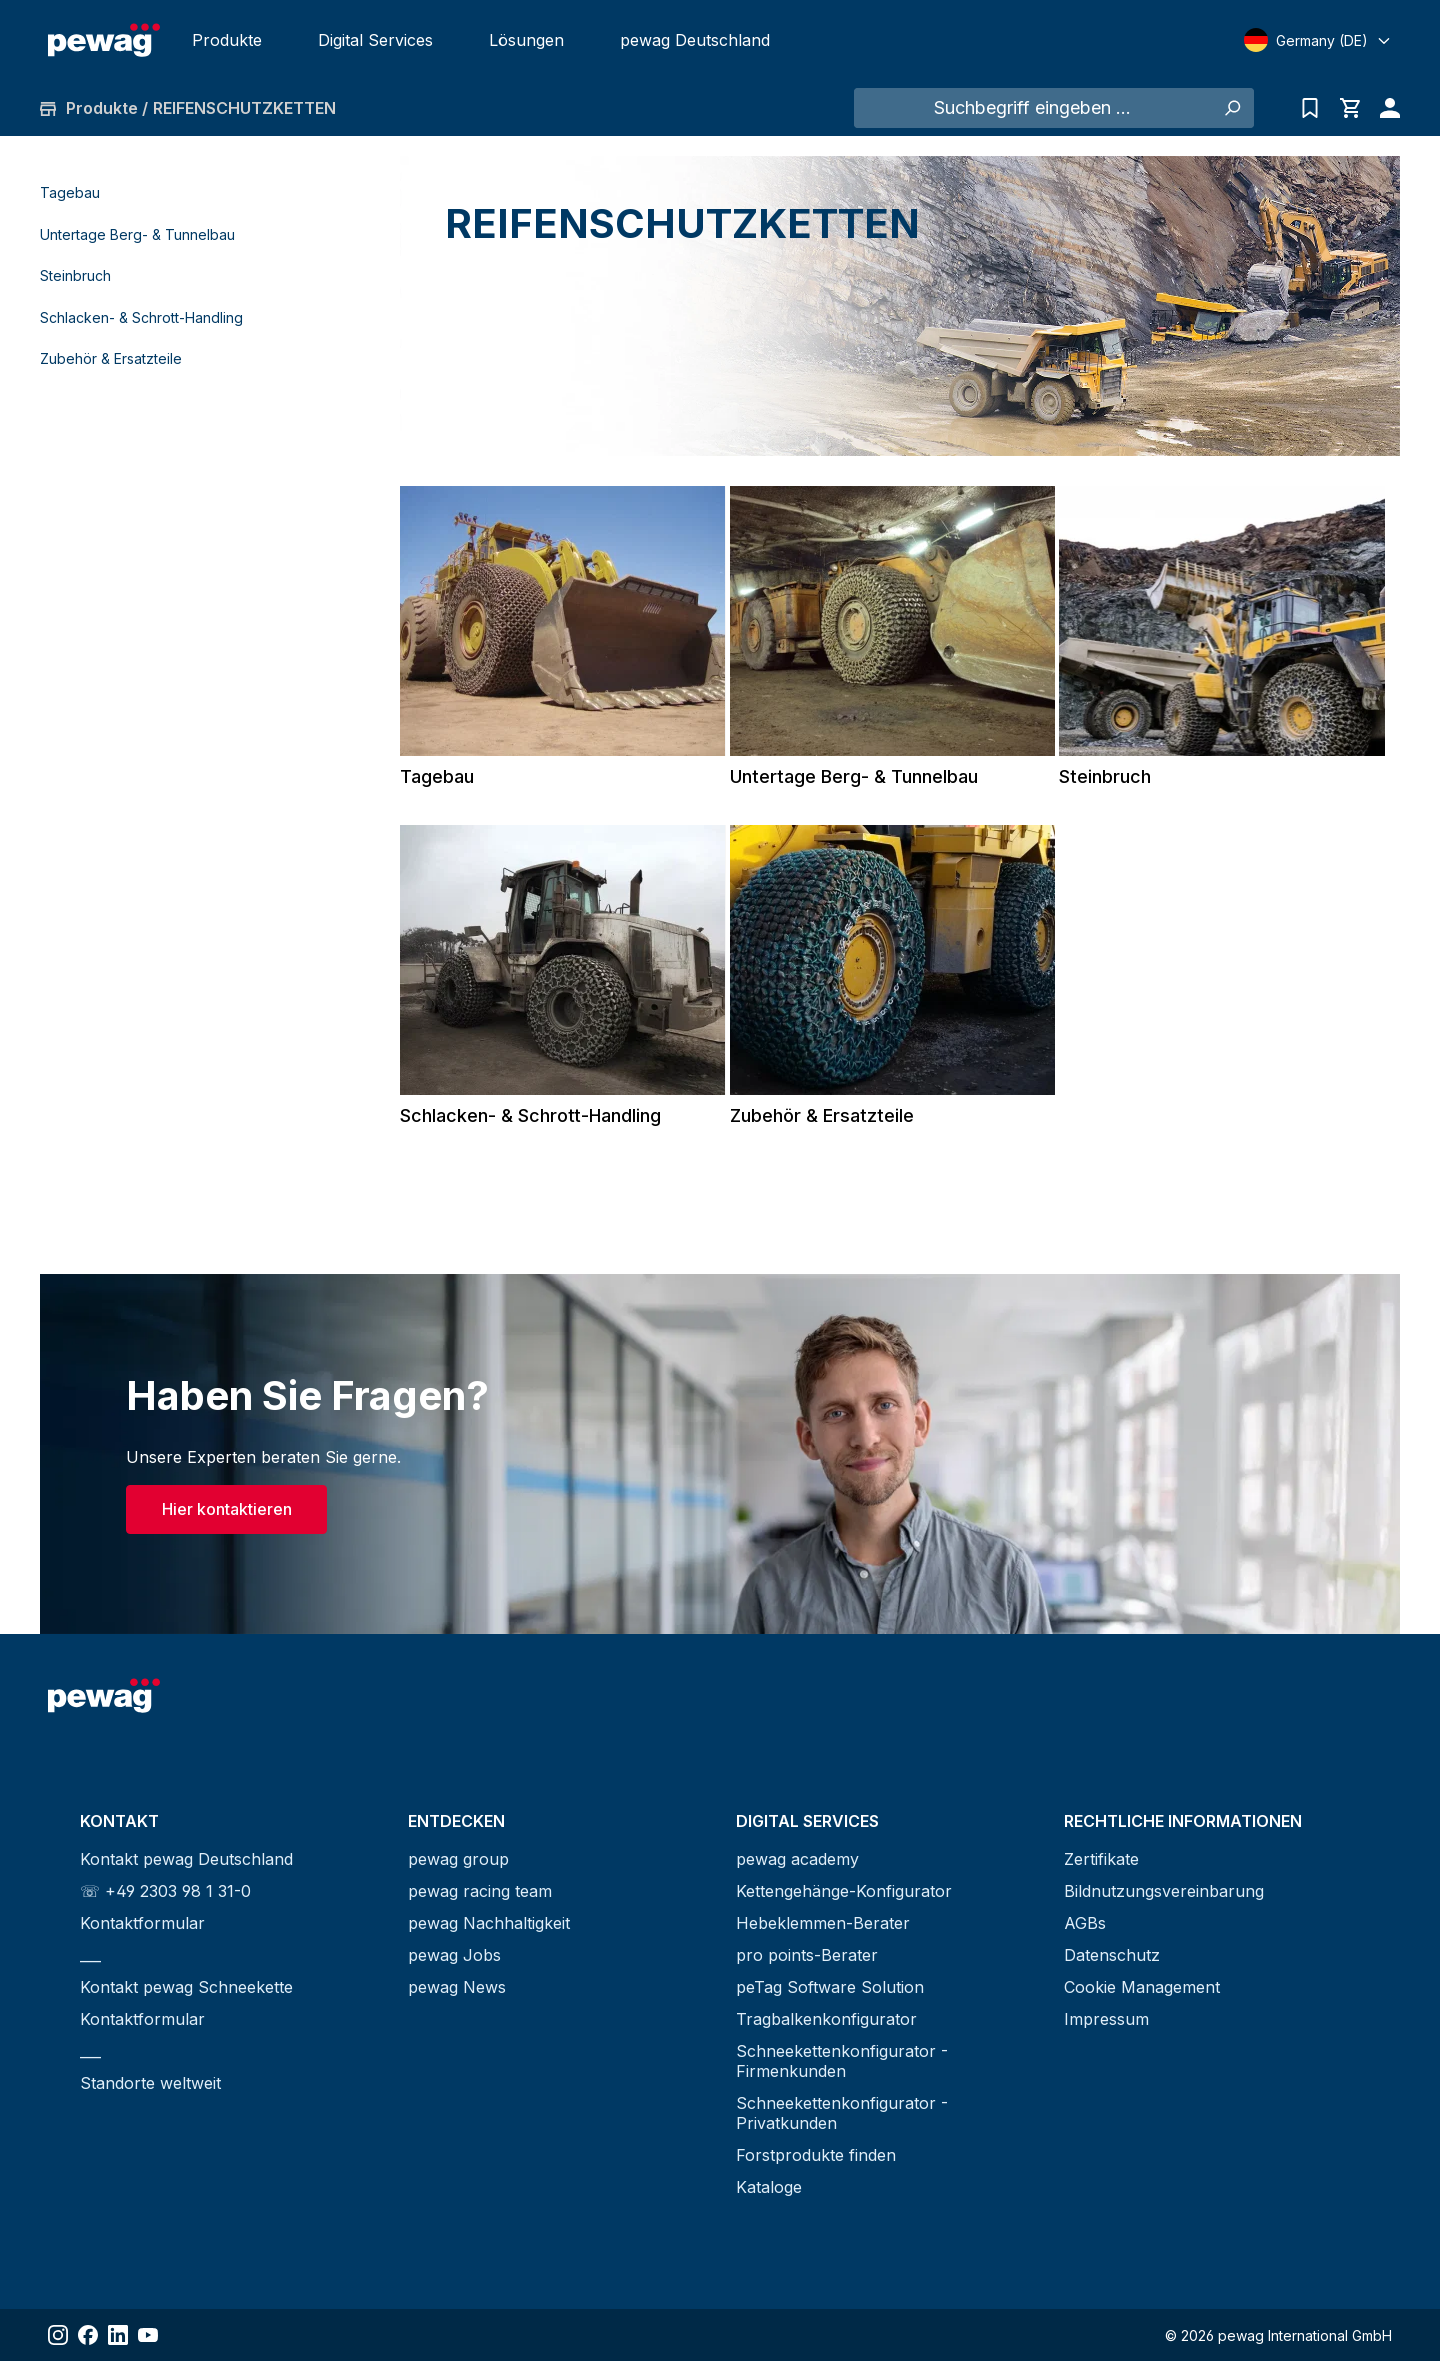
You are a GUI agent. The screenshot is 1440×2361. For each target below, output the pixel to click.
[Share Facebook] (88, 2335)
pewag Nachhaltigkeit (489, 1923)
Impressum (1106, 2019)
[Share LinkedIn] (118, 2335)
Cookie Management (1142, 1987)
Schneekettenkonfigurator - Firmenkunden (842, 2061)
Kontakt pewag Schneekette (186, 1987)
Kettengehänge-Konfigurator (844, 1891)
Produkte (227, 40)
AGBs (1085, 1923)
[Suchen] (1231, 108)
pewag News (457, 1987)
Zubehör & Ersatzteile (111, 358)
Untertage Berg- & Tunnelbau (137, 234)
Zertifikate (1101, 1859)
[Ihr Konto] (1385, 108)
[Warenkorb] (1350, 108)
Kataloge (769, 2187)
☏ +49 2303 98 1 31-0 (165, 1891)
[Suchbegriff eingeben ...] (1032, 108)
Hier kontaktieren (227, 1509)
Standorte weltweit (150, 2083)
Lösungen (526, 40)
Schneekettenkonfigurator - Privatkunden (842, 2113)
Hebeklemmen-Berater (823, 1923)
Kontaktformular (142, 1923)
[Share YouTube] (148, 2335)
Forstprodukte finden (816, 2155)
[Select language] (1318, 40)
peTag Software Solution (830, 1987)
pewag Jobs (454, 1955)
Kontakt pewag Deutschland (186, 1859)
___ (90, 1955)
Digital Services (375, 40)
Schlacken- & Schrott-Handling (141, 317)
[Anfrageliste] (1310, 108)
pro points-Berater (807, 1955)
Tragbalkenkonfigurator (826, 2019)
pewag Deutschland (695, 40)
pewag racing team (480, 1891)
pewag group (458, 1859)
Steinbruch (75, 275)
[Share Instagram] (58, 2335)
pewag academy (797, 1859)
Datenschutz (1112, 1955)
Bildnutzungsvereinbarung (1164, 1891)
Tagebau (70, 192)
